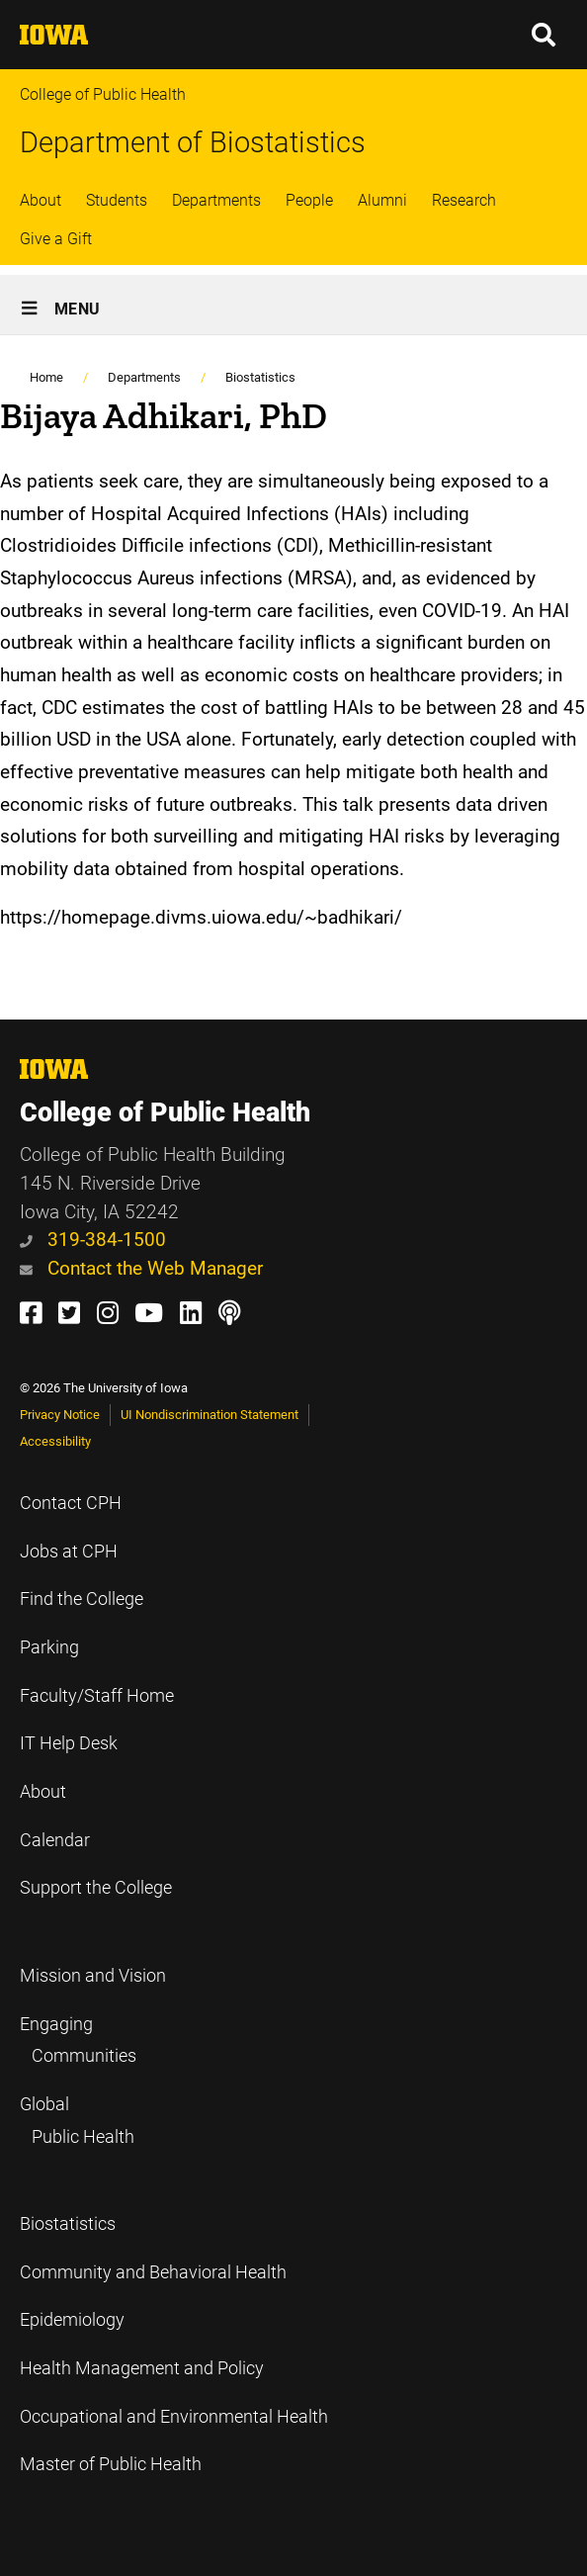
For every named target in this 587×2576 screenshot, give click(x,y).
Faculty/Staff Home (97, 1696)
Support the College (96, 1888)
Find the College (81, 1599)
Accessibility (55, 1441)
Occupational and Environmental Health (174, 2417)
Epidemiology (72, 2320)
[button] (544, 34)
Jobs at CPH (69, 1551)
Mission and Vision (93, 1976)
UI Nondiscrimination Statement (209, 1414)
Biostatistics (260, 377)
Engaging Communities (78, 2040)
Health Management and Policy (142, 2368)
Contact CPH (71, 1503)
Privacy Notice (60, 1414)
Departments (216, 200)
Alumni (382, 200)
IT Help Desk (69, 1743)
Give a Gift (56, 238)
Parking (49, 1647)
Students (116, 200)
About (40, 200)
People (309, 200)
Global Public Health (77, 2120)
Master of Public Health (111, 2464)
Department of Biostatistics (193, 142)
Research (464, 200)
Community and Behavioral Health (153, 2272)
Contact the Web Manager (141, 1268)
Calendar (55, 1840)
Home (46, 377)
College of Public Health (103, 94)
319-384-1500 (93, 1239)
